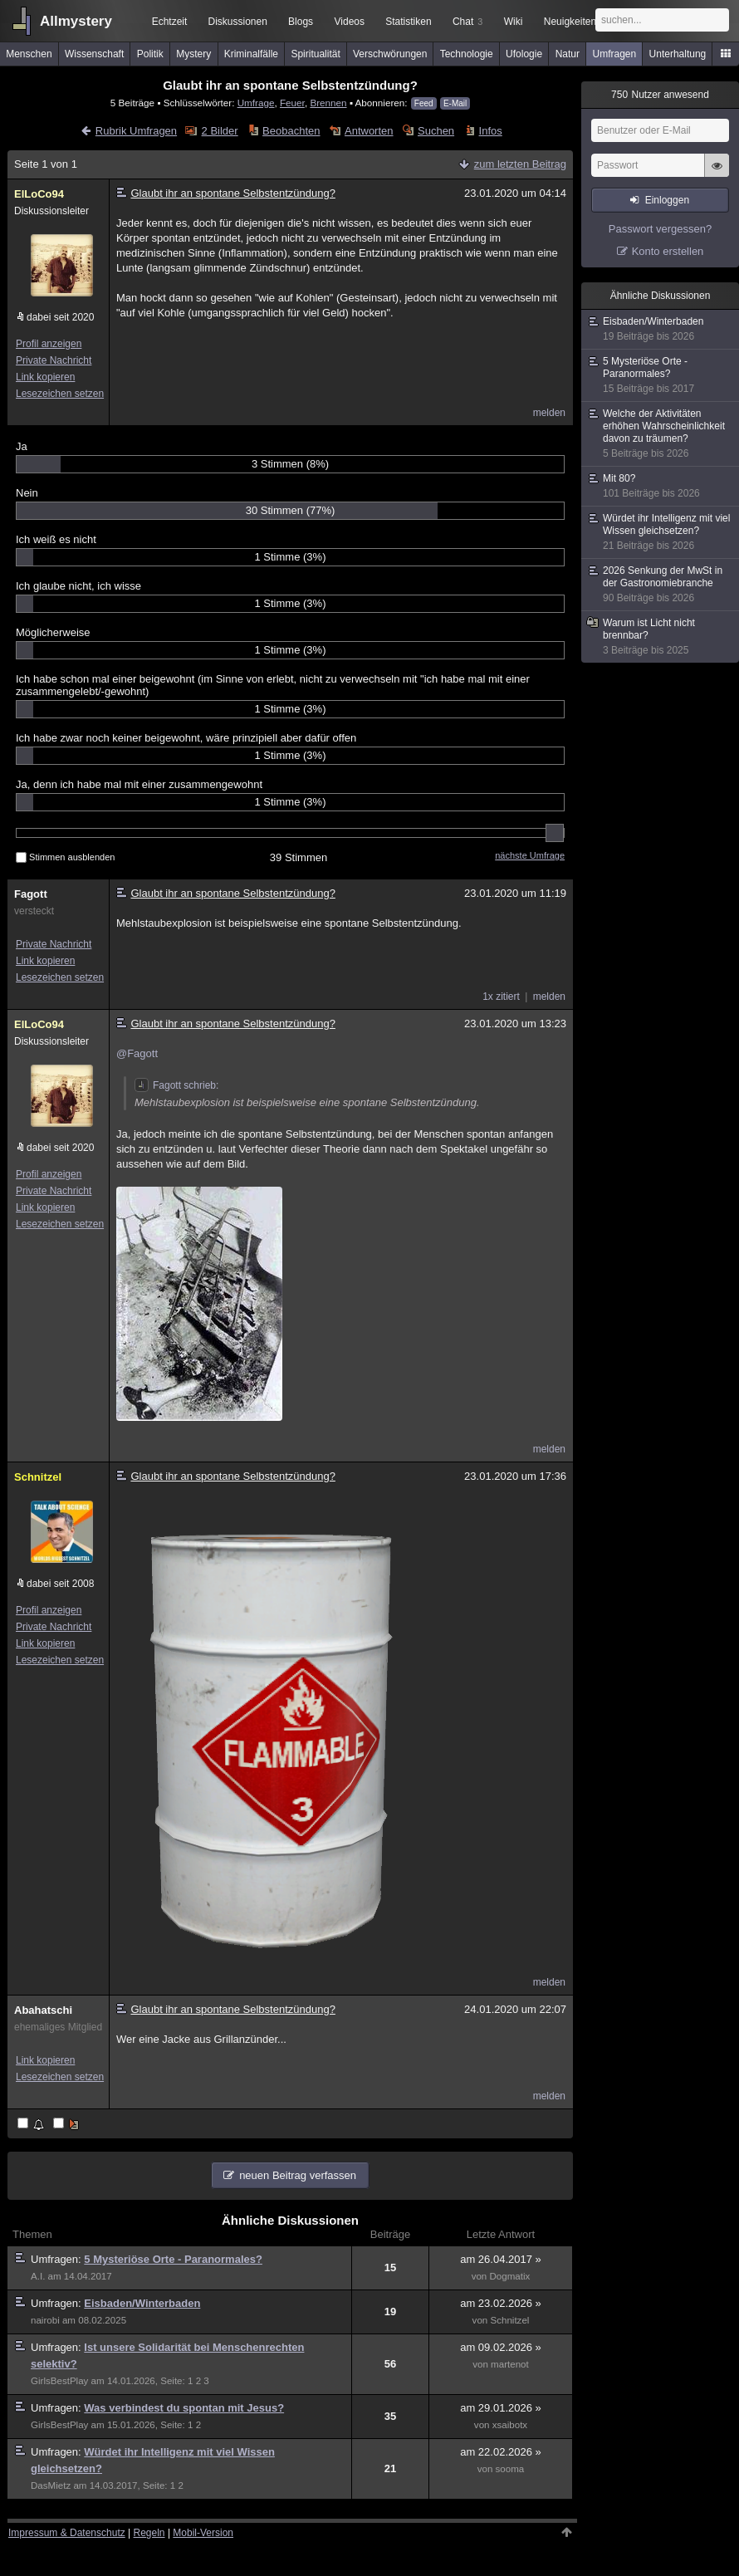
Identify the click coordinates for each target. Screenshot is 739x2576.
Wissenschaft (94, 54)
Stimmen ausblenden (65, 857)
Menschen (28, 54)
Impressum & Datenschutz (66, 2533)
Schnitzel (37, 1477)
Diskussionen (237, 21)
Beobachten (291, 131)
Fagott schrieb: (176, 1085)
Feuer (292, 102)
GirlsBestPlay (59, 2381)
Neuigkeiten (570, 21)
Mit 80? (661, 486)
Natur (567, 54)
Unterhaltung (678, 54)
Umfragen (615, 54)
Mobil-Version (203, 2533)
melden (549, 413)
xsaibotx (509, 2425)
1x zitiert (501, 996)
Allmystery (76, 21)
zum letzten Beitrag (520, 164)
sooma (510, 2469)
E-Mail (455, 103)
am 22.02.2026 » (500, 2452)
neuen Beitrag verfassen (297, 2175)
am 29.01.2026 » (500, 2408)
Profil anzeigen (48, 344)
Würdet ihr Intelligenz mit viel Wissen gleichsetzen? (661, 532)
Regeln (149, 2533)
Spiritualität (315, 54)
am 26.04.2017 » (500, 2259)
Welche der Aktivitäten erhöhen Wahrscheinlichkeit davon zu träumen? (661, 434)
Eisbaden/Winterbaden (142, 2303)
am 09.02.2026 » (500, 2347)
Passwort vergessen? (660, 229)
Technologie (466, 54)
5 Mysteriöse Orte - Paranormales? (173, 2259)
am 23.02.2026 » (500, 2303)
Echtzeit (170, 21)
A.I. (38, 2276)
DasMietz (51, 2485)
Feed (423, 103)
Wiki (513, 21)
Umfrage (256, 102)
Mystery (193, 54)
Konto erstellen (668, 251)
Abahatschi (43, 2010)
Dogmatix (510, 2276)
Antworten (369, 131)
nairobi (45, 2320)
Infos (490, 131)
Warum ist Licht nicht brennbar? (661, 637)
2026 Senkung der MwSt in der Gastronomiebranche (661, 585)
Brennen (328, 102)
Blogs (300, 21)
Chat (467, 21)
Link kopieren (45, 377)
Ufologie (524, 54)
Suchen (436, 131)
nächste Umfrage (530, 855)
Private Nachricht (53, 360)
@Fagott (137, 1053)
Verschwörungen (390, 54)
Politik (150, 54)
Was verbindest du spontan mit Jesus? (184, 2408)
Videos (350, 21)
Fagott (30, 894)
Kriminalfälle (251, 54)
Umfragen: (57, 2259)
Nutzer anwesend (660, 94)
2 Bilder (220, 131)
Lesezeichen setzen (60, 393)
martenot (510, 2364)
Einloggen (667, 200)
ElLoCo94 (39, 194)
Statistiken (408, 21)
